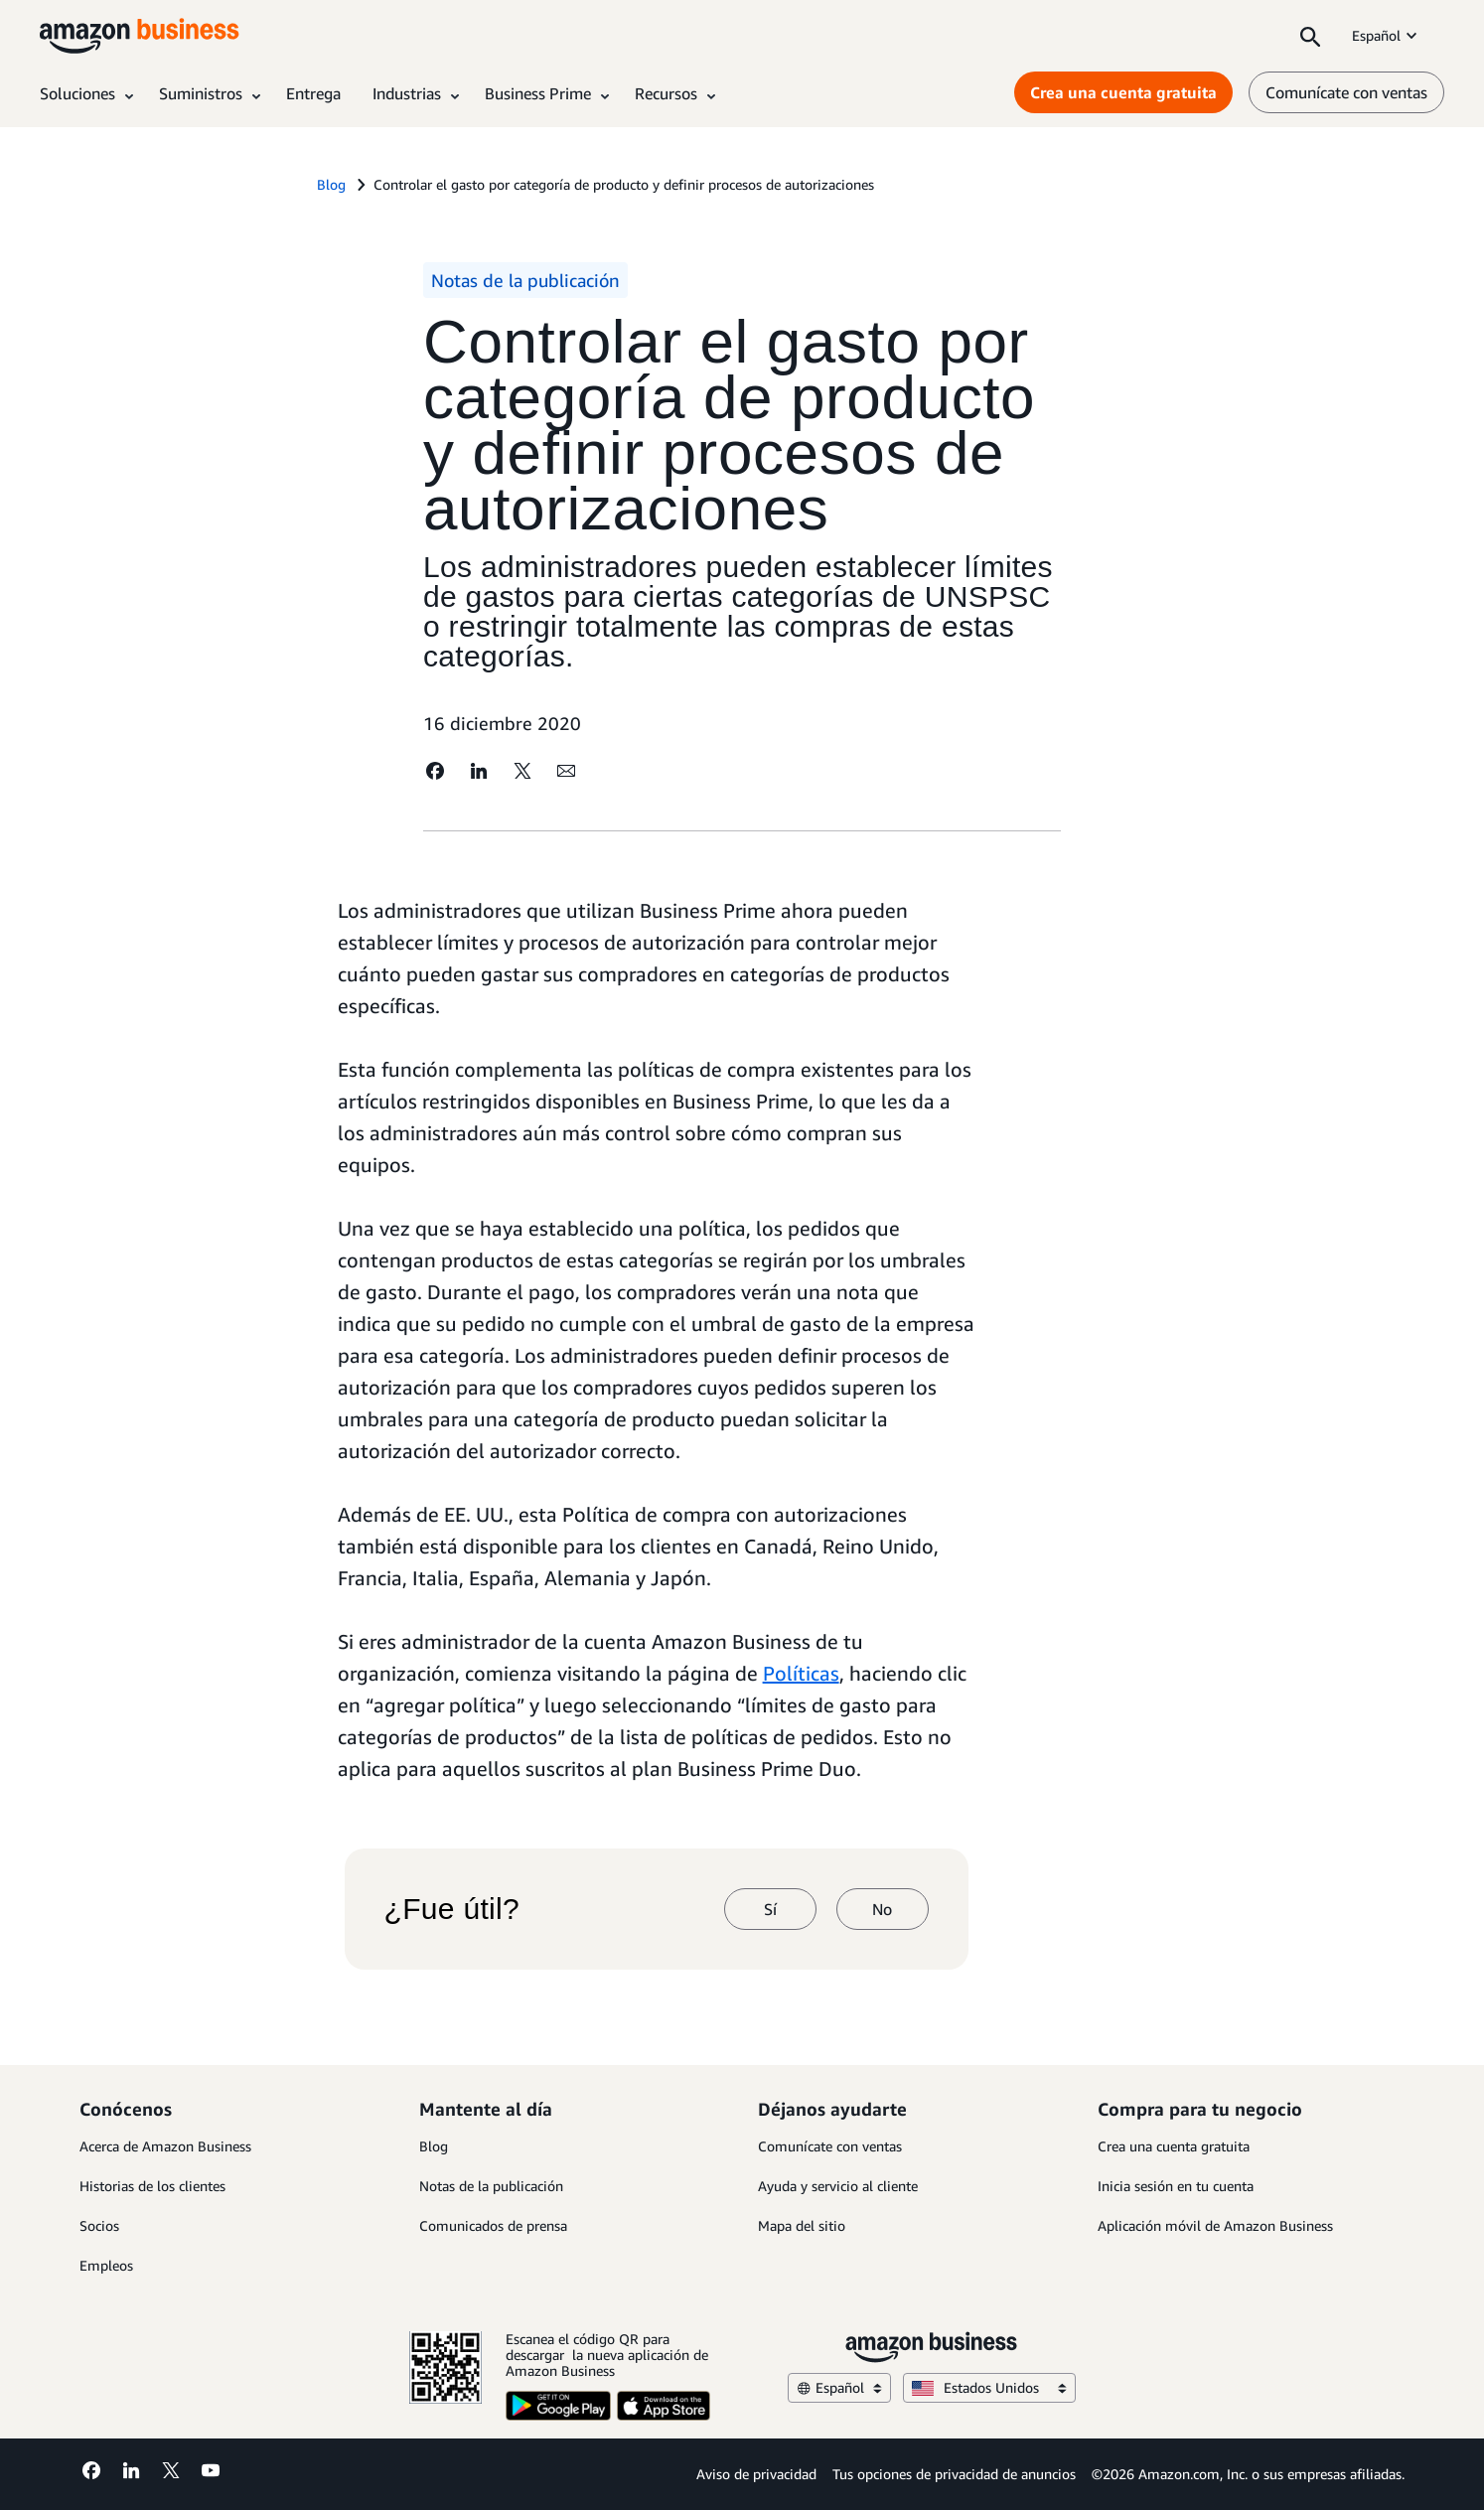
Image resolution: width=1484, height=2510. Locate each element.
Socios (99, 2225)
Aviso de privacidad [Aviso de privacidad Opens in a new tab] (756, 2473)
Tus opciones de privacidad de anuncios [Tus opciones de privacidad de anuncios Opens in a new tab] (954, 2473)
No (882, 1909)
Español (1386, 35)
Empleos (106, 2265)
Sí (770, 1909)
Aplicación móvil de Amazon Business (1215, 2225)
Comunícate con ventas (830, 2146)
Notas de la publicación (491, 2185)
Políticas (801, 1673)
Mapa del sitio (801, 2225)
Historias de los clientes (152, 2185)
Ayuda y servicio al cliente (838, 2185)
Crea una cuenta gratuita (1174, 2146)
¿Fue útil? (451, 1909)
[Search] (1310, 36)
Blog (433, 2146)
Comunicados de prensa (493, 2225)
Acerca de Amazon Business (165, 2146)
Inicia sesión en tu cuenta (1176, 2185)
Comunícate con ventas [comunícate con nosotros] (1346, 92)
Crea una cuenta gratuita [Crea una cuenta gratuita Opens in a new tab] (1123, 92)
